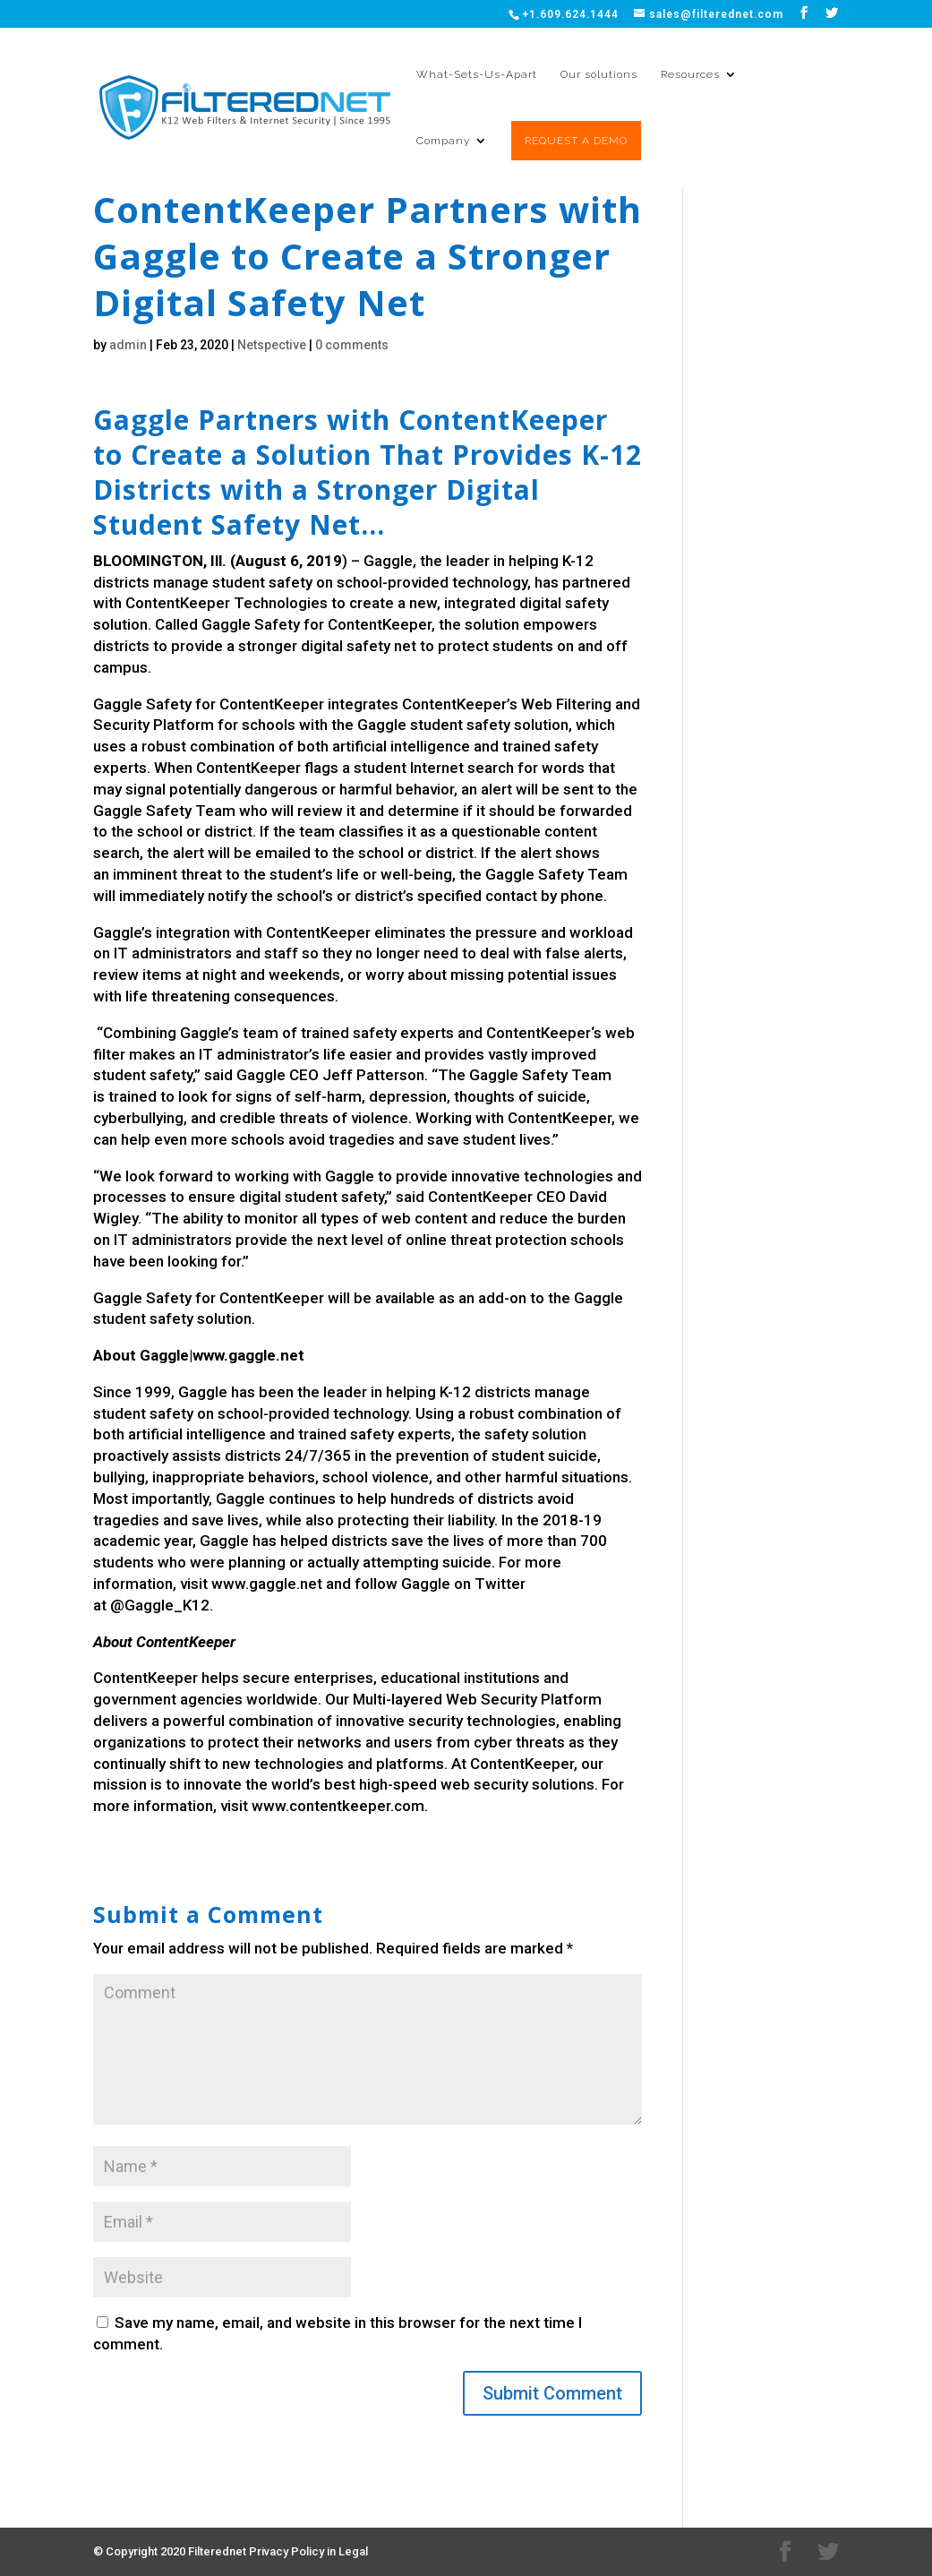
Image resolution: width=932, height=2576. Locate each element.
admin (128, 345)
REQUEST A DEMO (576, 140)
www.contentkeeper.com (338, 1806)
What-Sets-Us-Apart (476, 74)
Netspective (271, 345)
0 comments (352, 345)
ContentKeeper (177, 603)
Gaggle (388, 561)
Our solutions (598, 74)
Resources (690, 74)
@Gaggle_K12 (159, 1605)
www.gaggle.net (266, 1584)
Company (443, 140)
